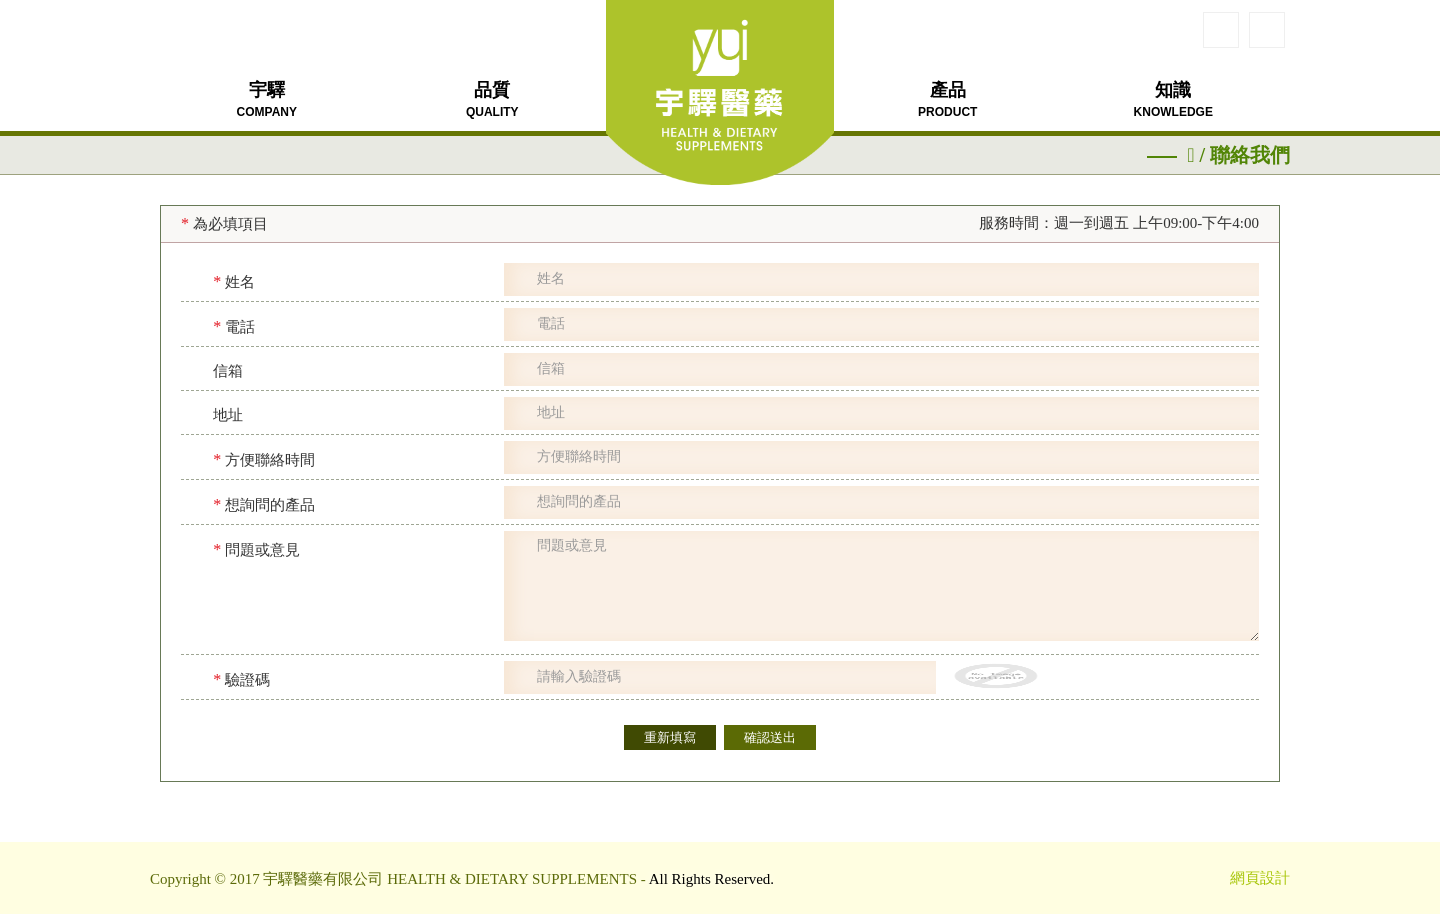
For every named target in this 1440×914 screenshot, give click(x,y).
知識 (1173, 99)
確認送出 (770, 737)
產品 (947, 99)
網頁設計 (1260, 878)
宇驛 (267, 99)
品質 (492, 99)
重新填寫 (670, 737)
